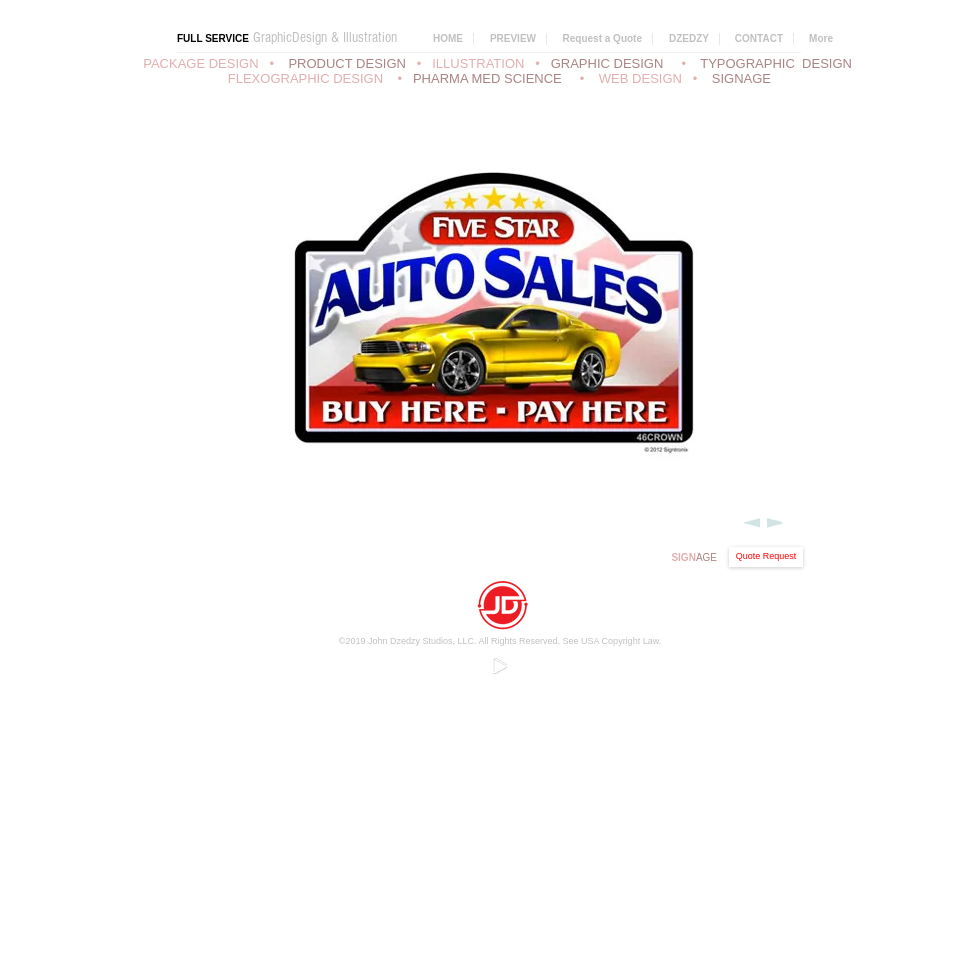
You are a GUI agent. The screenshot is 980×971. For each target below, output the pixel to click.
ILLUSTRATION (478, 63)
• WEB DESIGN (634, 78)
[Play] (499, 665)
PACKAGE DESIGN (200, 63)
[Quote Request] (766, 557)
